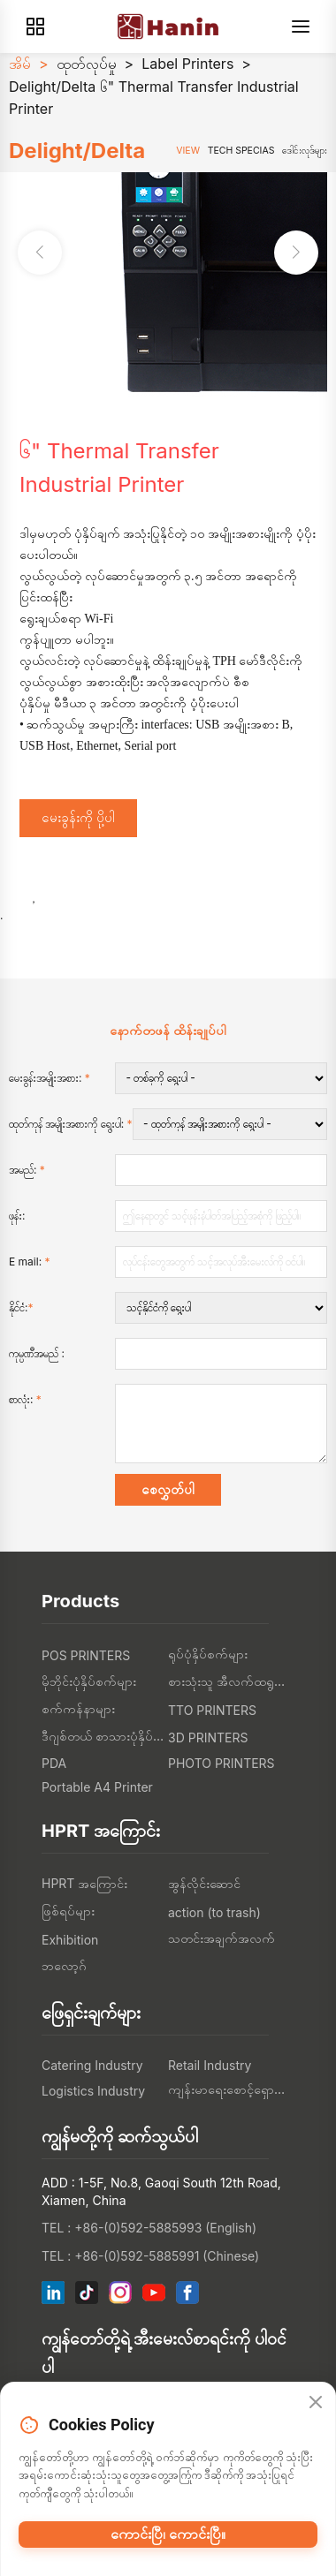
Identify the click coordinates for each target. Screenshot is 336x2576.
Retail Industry (209, 2065)
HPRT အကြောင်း (84, 1883)
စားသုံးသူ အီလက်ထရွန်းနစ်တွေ (231, 1680)
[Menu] (301, 26)
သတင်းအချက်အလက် (221, 1937)
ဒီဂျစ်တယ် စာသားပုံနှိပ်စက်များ (105, 1735)
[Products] (35, 26)
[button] (296, 252)
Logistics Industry (93, 2090)
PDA (54, 1763)
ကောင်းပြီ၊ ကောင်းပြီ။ (168, 2534)
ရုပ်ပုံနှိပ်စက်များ (208, 1653)
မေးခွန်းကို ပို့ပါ (78, 817)
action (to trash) (214, 1912)
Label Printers (187, 63)
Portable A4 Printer (97, 1786)
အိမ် (20, 63)
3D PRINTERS (208, 1737)
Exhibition (70, 1939)
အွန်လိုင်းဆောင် (204, 1883)
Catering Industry (92, 2065)
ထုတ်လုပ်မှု (87, 63)
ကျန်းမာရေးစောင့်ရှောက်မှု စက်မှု (231, 2088)
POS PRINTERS (86, 1655)
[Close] (315, 2402)
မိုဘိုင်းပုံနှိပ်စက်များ (89, 1680)
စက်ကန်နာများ (78, 1708)
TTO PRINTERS (212, 1710)
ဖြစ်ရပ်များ (68, 1910)
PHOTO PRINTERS (221, 1763)
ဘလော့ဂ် (64, 1965)
